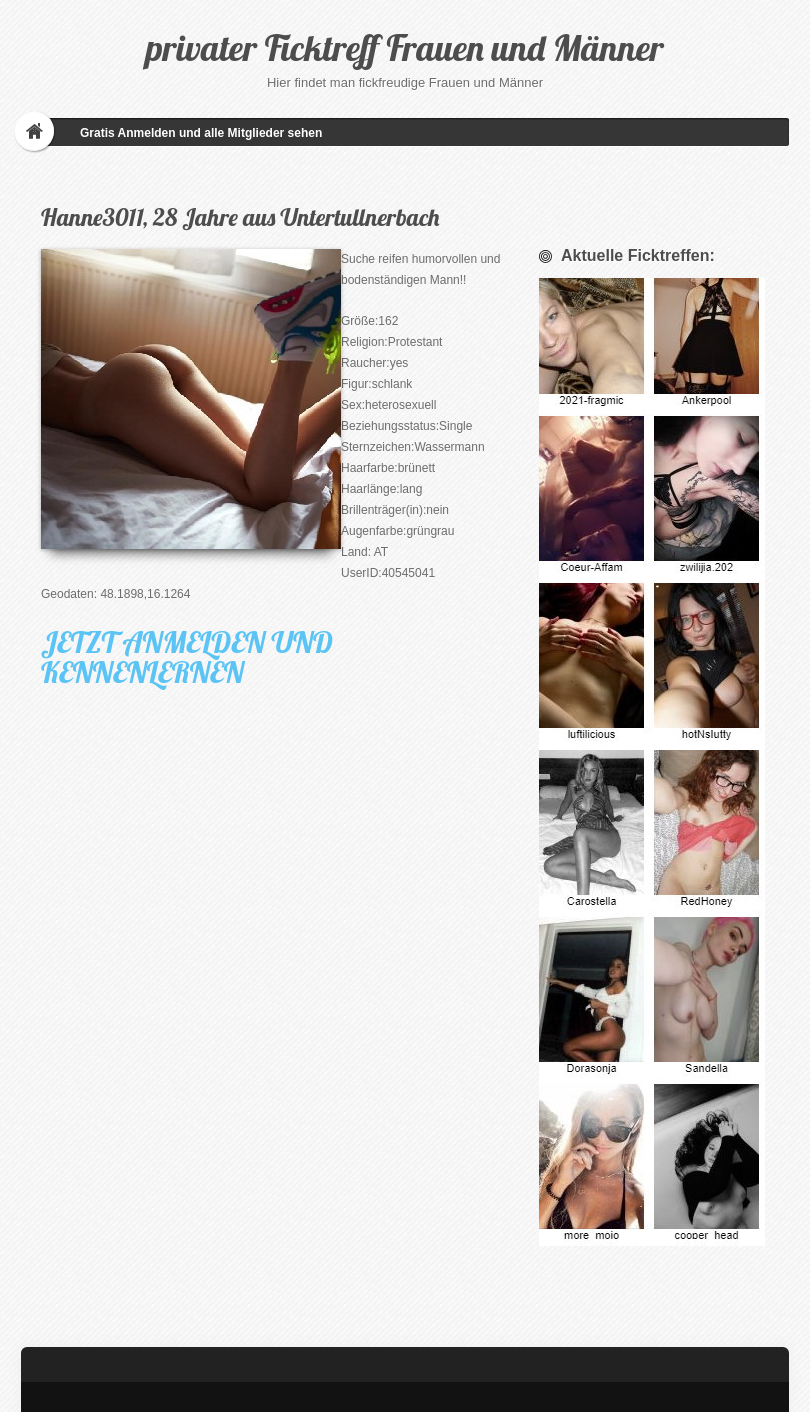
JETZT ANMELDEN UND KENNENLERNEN (187, 657)
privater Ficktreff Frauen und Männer (405, 47)
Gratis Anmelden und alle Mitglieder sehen (201, 133)
